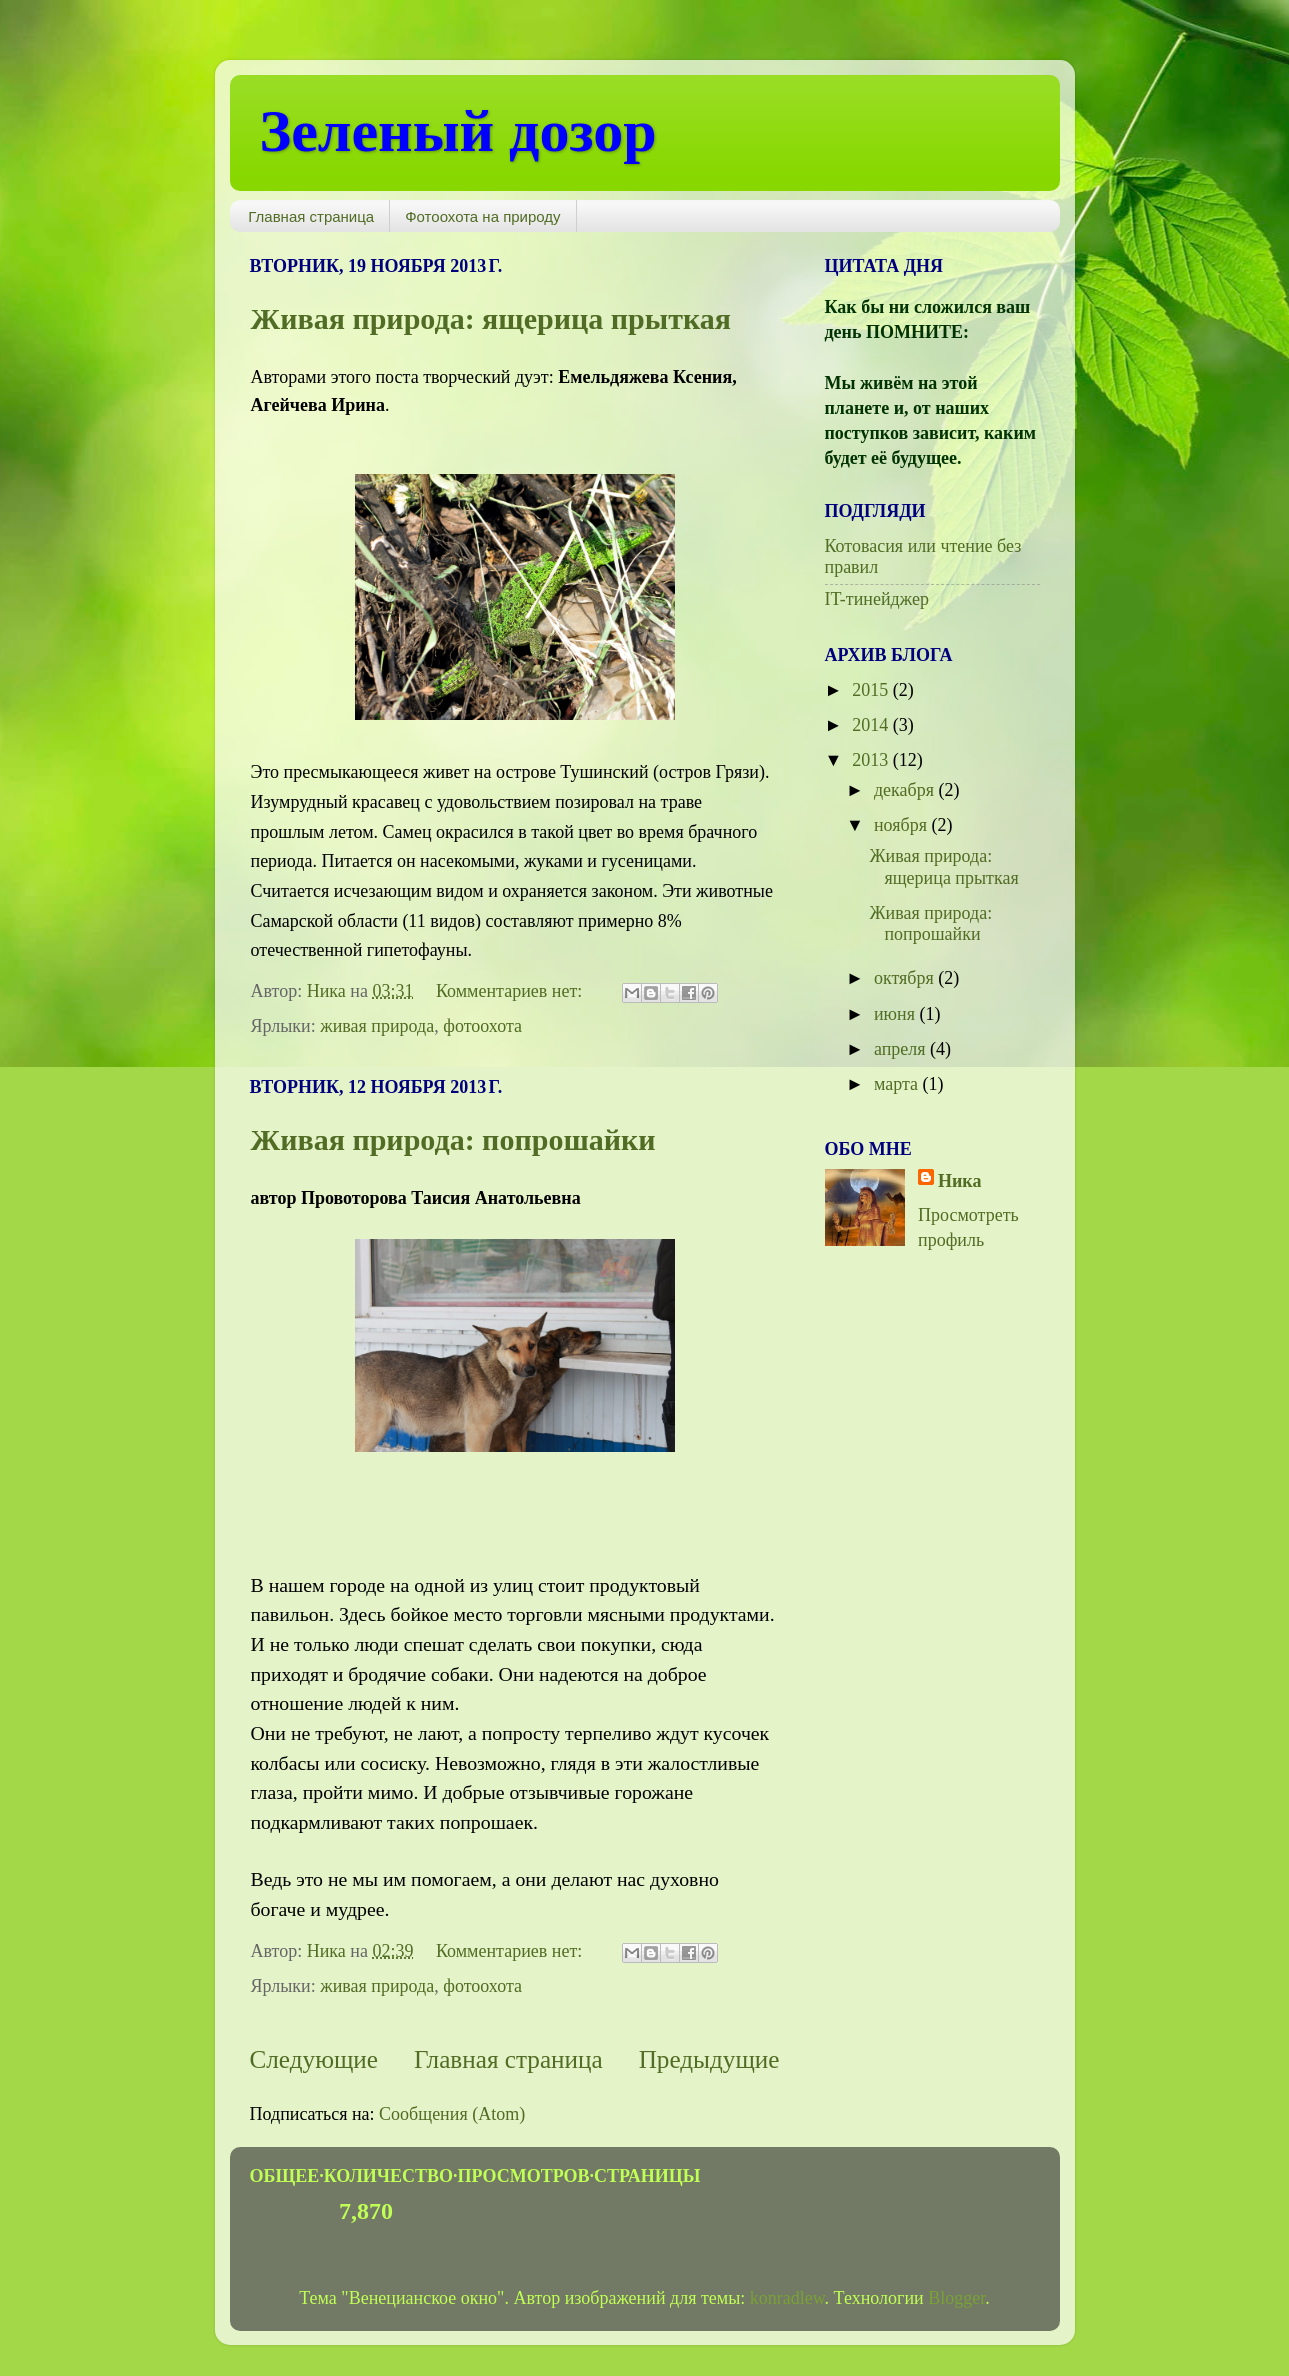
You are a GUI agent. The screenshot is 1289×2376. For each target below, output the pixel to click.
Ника (959, 1181)
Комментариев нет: (511, 991)
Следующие (314, 2059)
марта (898, 1084)
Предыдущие (709, 2059)
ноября (903, 825)
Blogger (956, 2298)
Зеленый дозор (458, 131)
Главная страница (311, 216)
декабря (906, 790)
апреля (902, 1049)
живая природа (377, 1026)
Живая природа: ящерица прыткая (491, 318)
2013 (872, 760)
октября (906, 978)
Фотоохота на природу (482, 216)
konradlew (787, 2298)
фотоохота (482, 1026)
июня (897, 1014)
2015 (872, 690)
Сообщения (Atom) (452, 2114)
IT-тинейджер (877, 599)
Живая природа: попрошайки (453, 1139)
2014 (872, 725)
